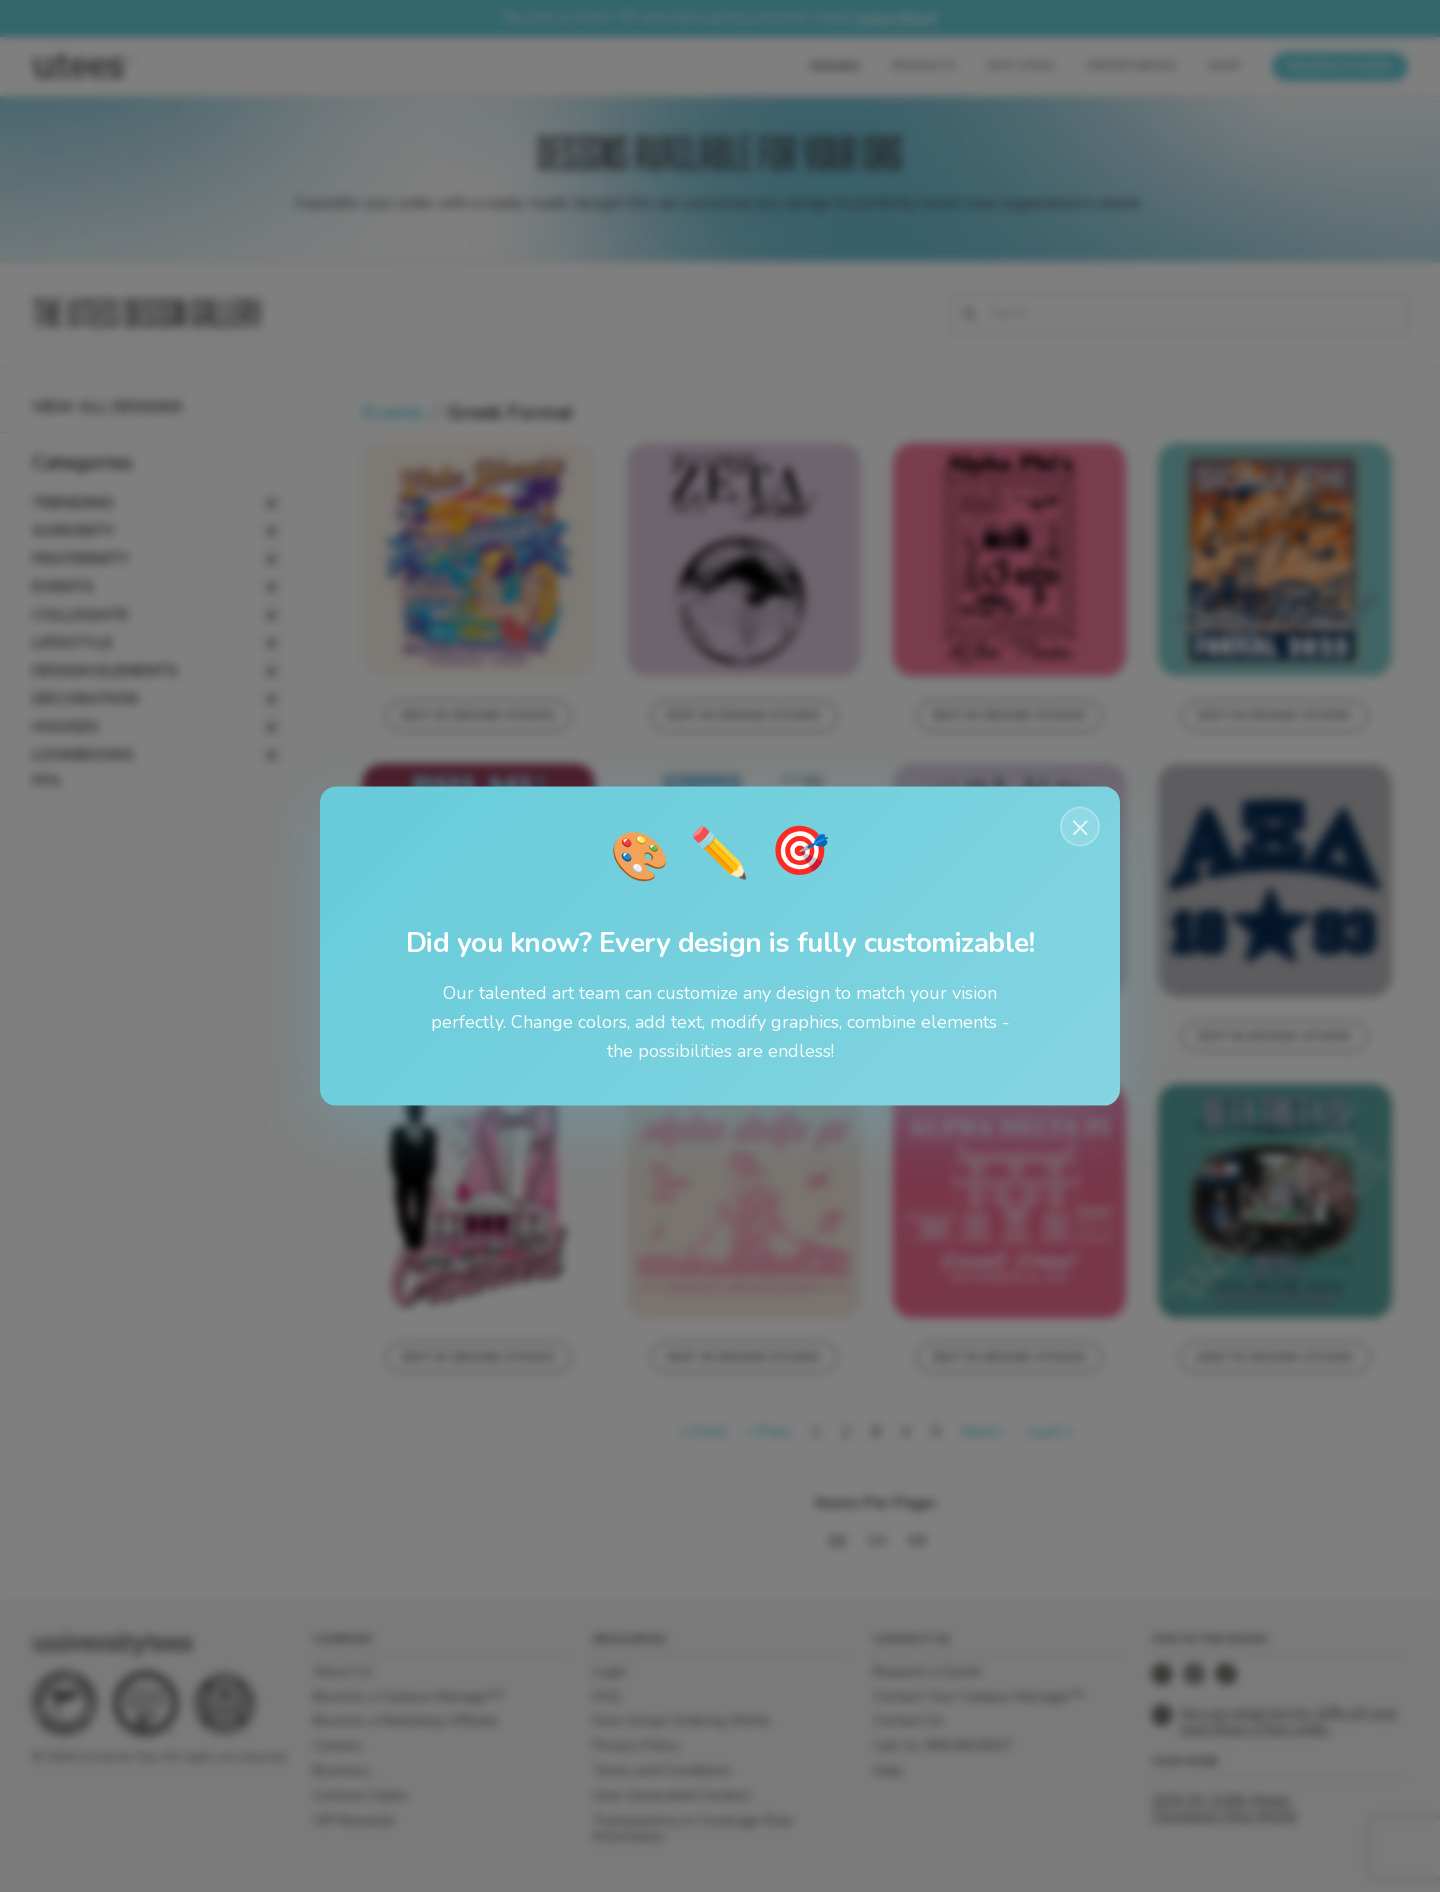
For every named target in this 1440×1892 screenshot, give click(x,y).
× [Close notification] (1080, 827)
